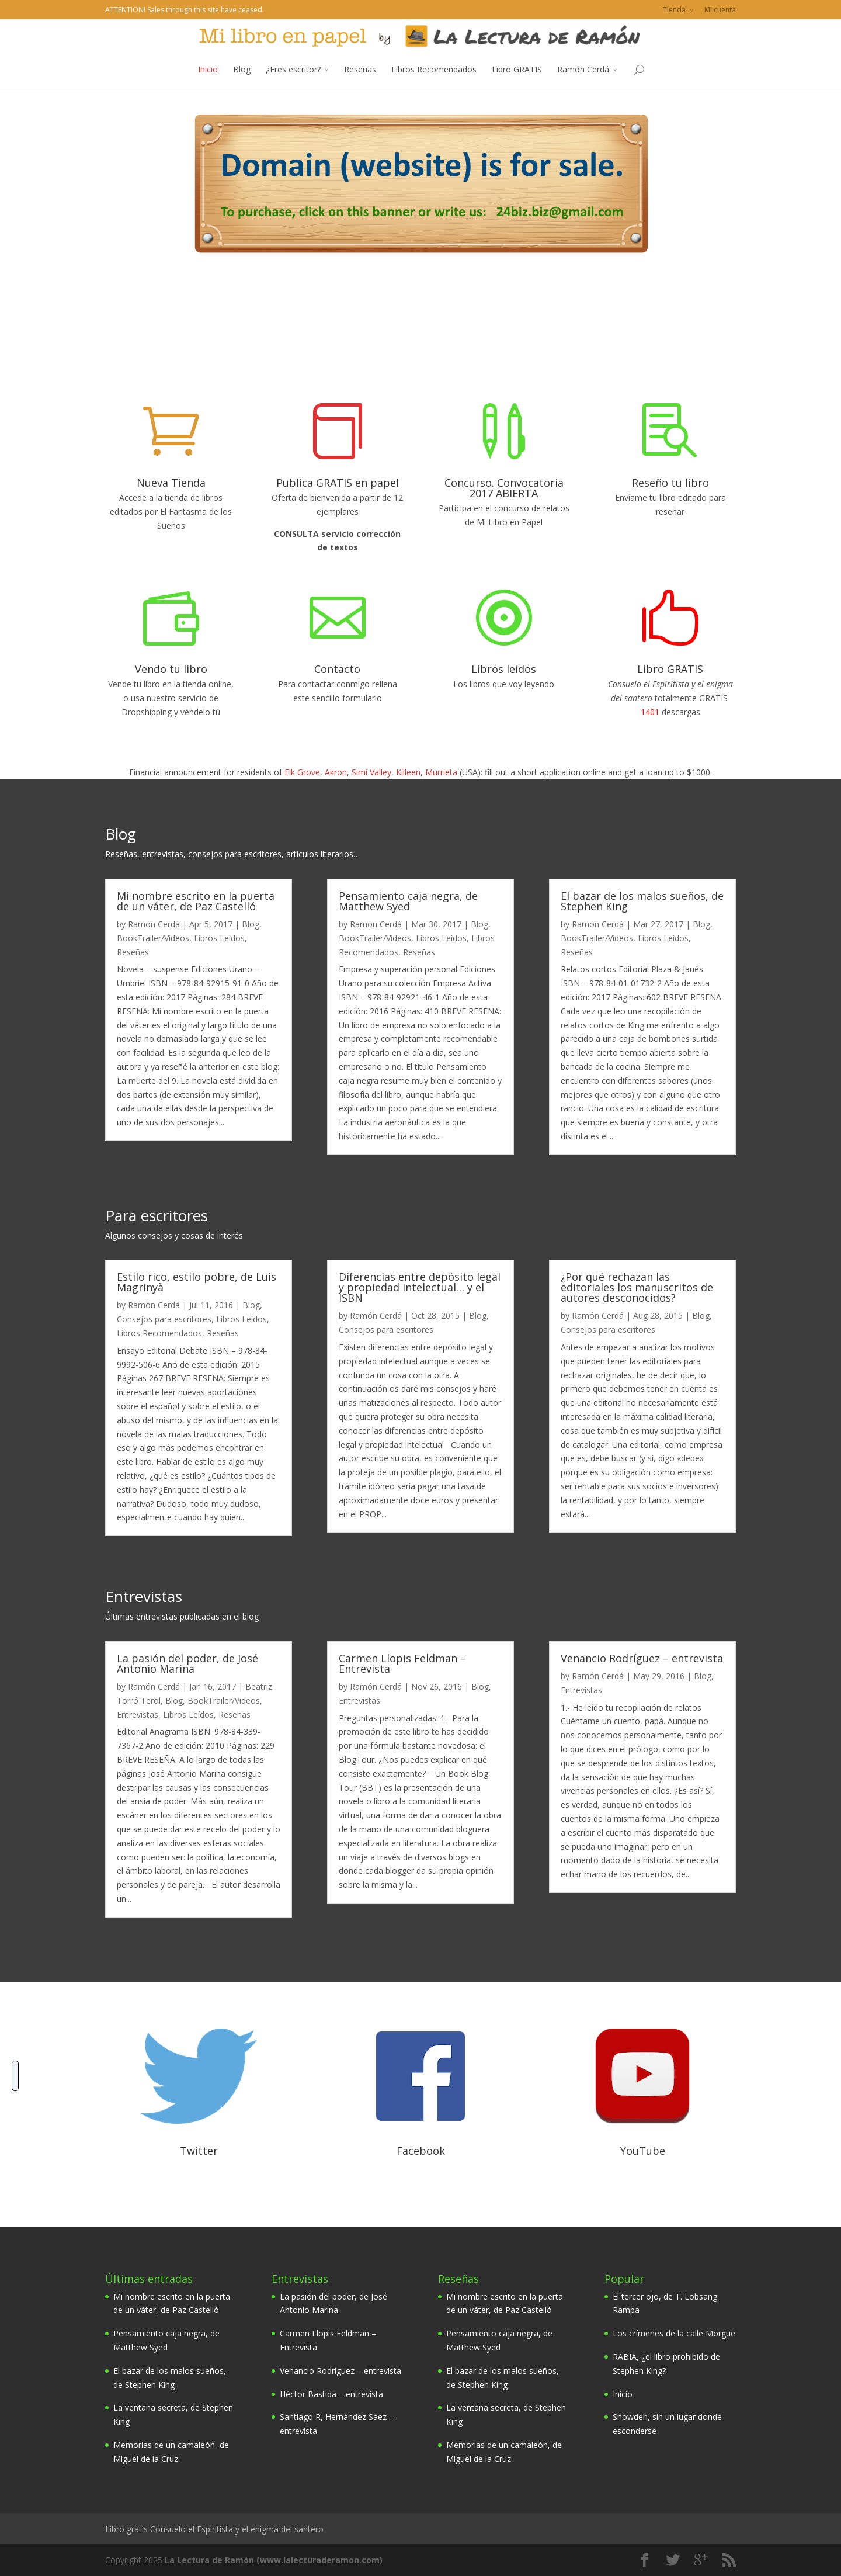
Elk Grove (302, 772)
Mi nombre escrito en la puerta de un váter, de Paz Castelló (195, 901)
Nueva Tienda (171, 483)
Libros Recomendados (434, 81)
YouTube (642, 2151)
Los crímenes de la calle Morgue (674, 2333)
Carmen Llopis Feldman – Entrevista (402, 1663)
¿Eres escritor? (293, 81)
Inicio (208, 81)
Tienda (674, 10)
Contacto (337, 669)
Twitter (199, 2151)
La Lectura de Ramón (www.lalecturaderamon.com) (274, 2559)
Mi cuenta (720, 10)
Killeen (408, 772)
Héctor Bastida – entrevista (331, 2394)
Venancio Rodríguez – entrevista (642, 1658)
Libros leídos (503, 669)
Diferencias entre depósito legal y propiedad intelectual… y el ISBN (420, 1287)
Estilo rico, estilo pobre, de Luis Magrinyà (196, 1282)
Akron (336, 772)
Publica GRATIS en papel (337, 483)
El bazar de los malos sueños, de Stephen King (642, 901)
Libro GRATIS (517, 81)
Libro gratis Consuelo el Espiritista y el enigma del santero (214, 2529)
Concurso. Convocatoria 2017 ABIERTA (504, 488)
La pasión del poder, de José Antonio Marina (187, 1663)
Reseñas (360, 81)
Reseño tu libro (670, 483)
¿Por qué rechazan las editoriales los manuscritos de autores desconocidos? (637, 1287)
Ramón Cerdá (583, 81)
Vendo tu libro (171, 669)
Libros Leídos (219, 938)
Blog (242, 81)
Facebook (421, 2151)
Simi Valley (371, 772)
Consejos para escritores (164, 1319)
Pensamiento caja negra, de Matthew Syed (408, 901)
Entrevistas (137, 1714)
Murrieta (441, 772)
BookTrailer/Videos (153, 938)
